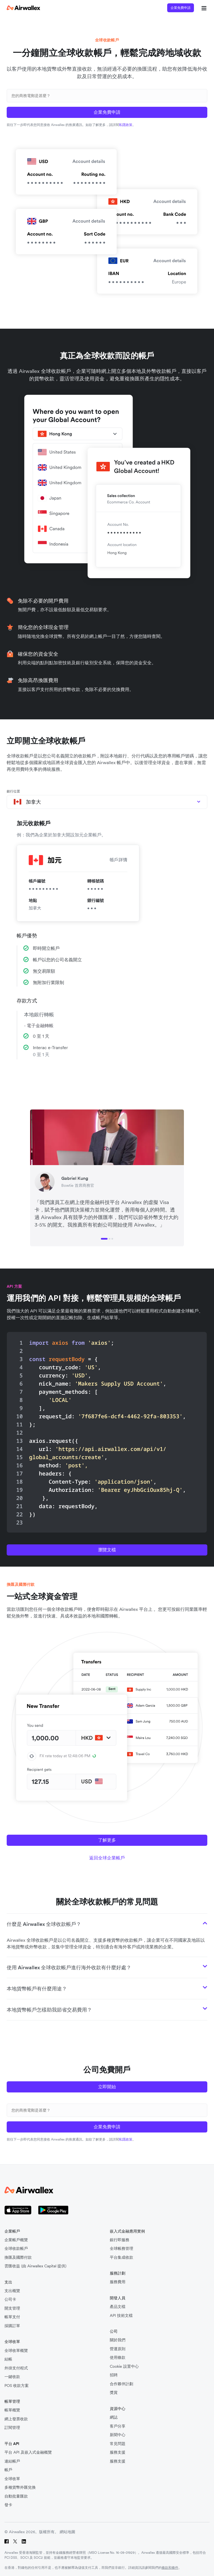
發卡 (8, 2505)
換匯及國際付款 (18, 2257)
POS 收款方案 (16, 2385)
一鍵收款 (12, 2376)
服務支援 (117, 2452)
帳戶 (8, 2470)
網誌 (114, 2417)
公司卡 (10, 2299)
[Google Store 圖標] (53, 2210)
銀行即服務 (119, 2240)
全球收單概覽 (16, 2350)
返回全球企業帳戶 (107, 1858)
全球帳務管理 (121, 2248)
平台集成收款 (121, 2257)
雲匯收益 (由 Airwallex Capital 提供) (35, 2266)
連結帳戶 (12, 2461)
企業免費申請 (181, 8)
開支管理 (12, 2308)
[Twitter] (15, 2541)
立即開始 (107, 2086)
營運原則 (117, 2349)
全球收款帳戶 (16, 2248)
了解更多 (107, 1840)
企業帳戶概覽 (16, 2240)
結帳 (8, 2359)
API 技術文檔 (121, 2315)
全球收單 (12, 2478)
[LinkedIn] (24, 2541)
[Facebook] (6, 2541)
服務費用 (117, 2282)
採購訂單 (12, 2326)
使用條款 (117, 2357)
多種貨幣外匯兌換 (20, 2487)
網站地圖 (67, 2531)
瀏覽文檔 (107, 1549)
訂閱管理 (12, 2427)
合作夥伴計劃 (121, 2384)
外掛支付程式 (16, 2368)
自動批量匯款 (16, 2496)
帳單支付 (12, 2317)
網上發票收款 (16, 2419)
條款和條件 (170, 2567)
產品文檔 (117, 2306)
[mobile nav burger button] (202, 8)
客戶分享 (117, 2426)
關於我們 (117, 2340)
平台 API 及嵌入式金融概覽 (28, 2452)
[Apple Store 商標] (17, 2210)
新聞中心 (117, 2435)
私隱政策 (125, 125)
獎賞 (114, 2392)
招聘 (114, 2375)
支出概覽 (12, 2290)
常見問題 (117, 2443)
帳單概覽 (12, 2410)
